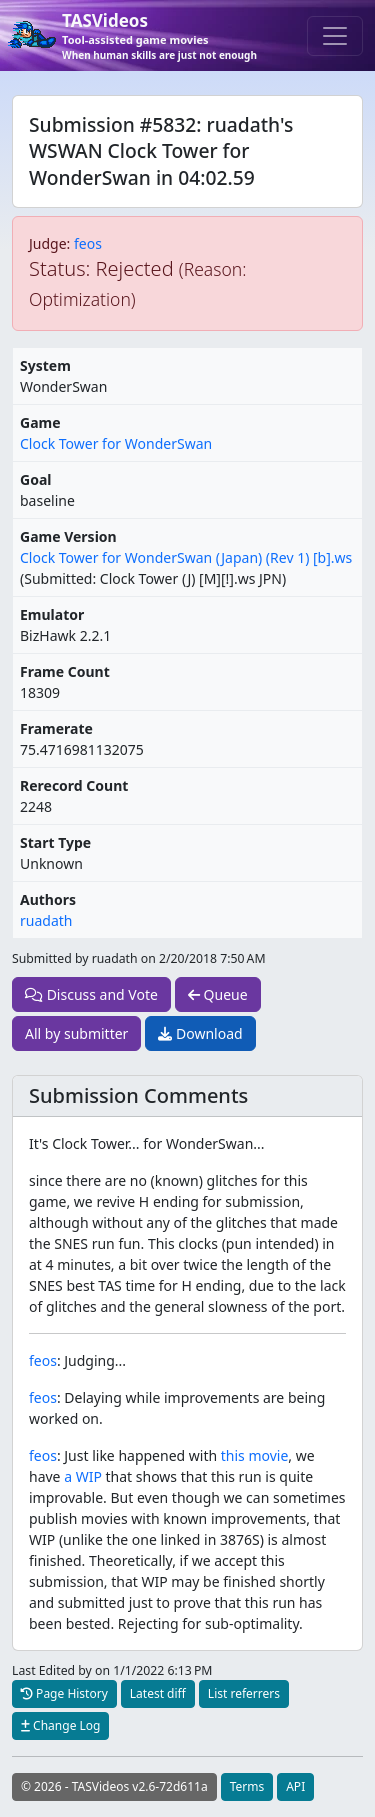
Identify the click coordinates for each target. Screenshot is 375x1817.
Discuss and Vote (91, 994)
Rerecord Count (74, 785)
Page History (64, 1693)
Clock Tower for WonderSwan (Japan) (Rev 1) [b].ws (186, 557)
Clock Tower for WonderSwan (116, 443)
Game (40, 422)
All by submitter (76, 1033)
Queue (218, 994)
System (45, 365)
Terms (247, 1786)
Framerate (56, 728)
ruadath (46, 920)
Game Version (68, 536)
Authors (48, 899)
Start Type (55, 842)
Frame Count (65, 671)
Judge (48, 243)
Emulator (52, 614)
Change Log (60, 1725)
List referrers (244, 1693)
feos (88, 243)
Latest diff (158, 1693)
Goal (35, 479)
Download (200, 1033)
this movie (255, 1455)
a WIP (83, 1476)
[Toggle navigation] (335, 36)
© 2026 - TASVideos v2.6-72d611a (114, 1786)
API (295, 1786)
